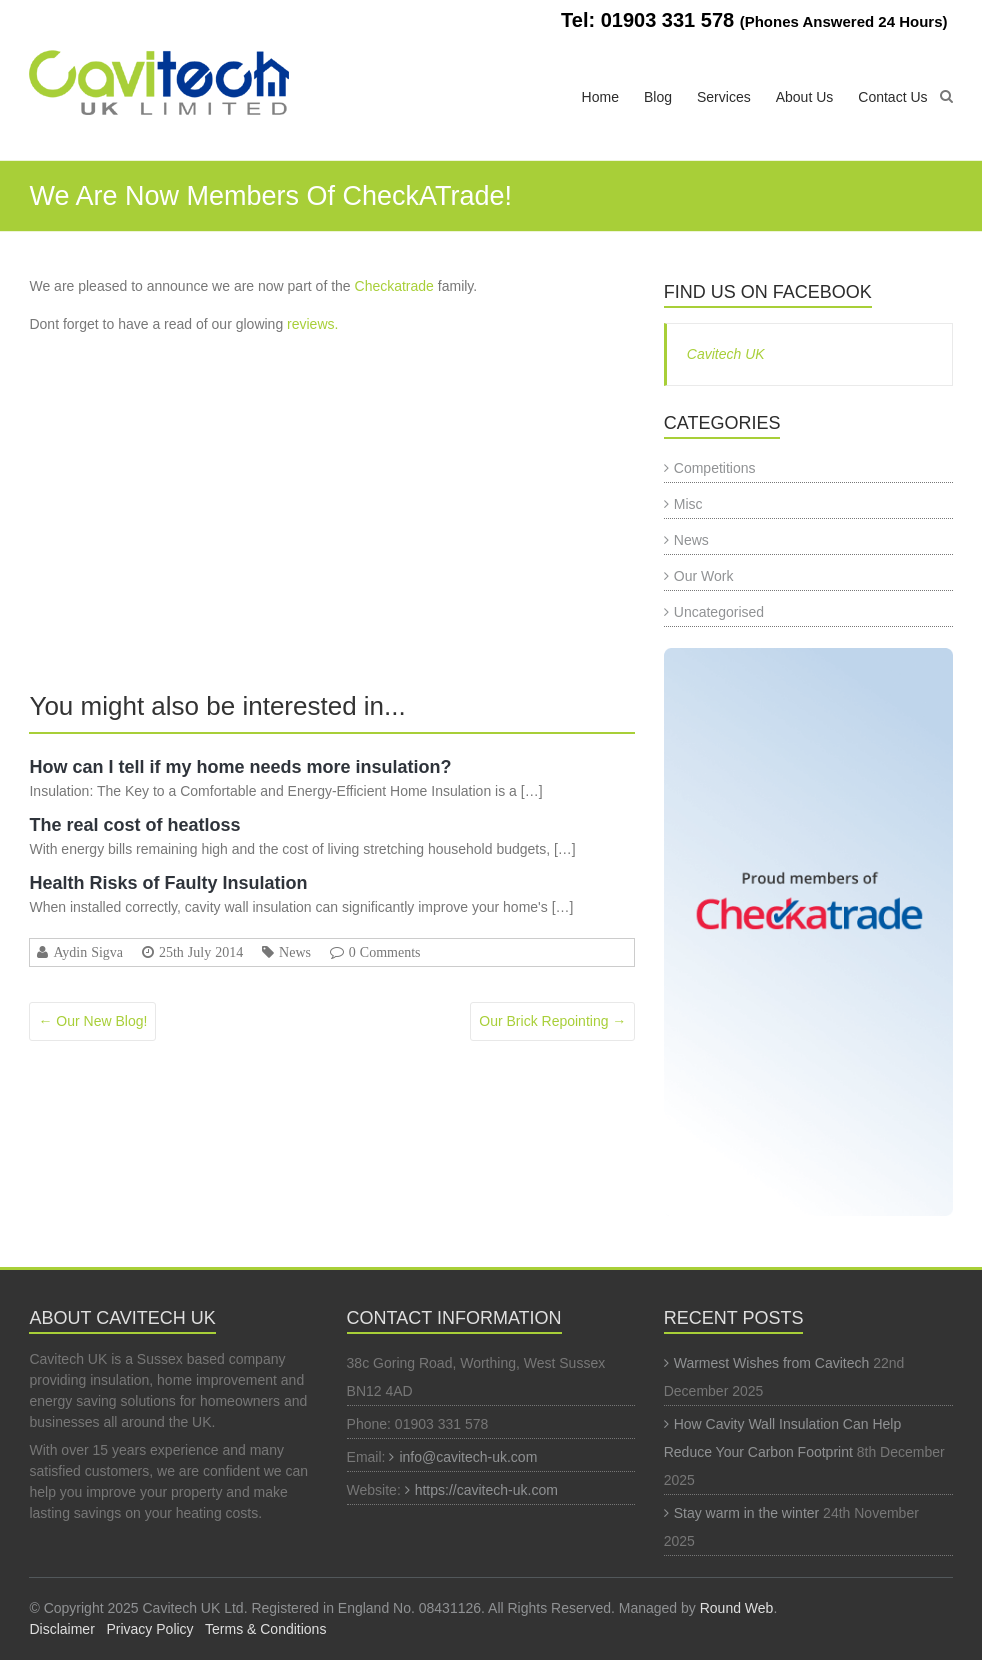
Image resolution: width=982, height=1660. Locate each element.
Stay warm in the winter (747, 1513)
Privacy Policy (149, 1629)
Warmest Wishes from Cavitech (772, 1363)
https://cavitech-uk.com (486, 1490)
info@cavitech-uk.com (468, 1457)
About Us (805, 97)
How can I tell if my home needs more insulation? (240, 767)
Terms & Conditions (265, 1629)
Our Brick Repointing (552, 1021)
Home (600, 97)
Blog (658, 97)
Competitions (715, 468)
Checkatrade (394, 286)
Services (724, 97)
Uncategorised (719, 612)
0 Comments (385, 952)
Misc (688, 504)
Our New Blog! (92, 1021)
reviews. (312, 324)
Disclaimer (61, 1629)
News (295, 952)
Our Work (704, 576)
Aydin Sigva (88, 952)
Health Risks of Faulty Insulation (168, 883)
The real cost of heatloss (134, 825)
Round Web (737, 1608)
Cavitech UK (726, 354)
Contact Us (892, 97)
